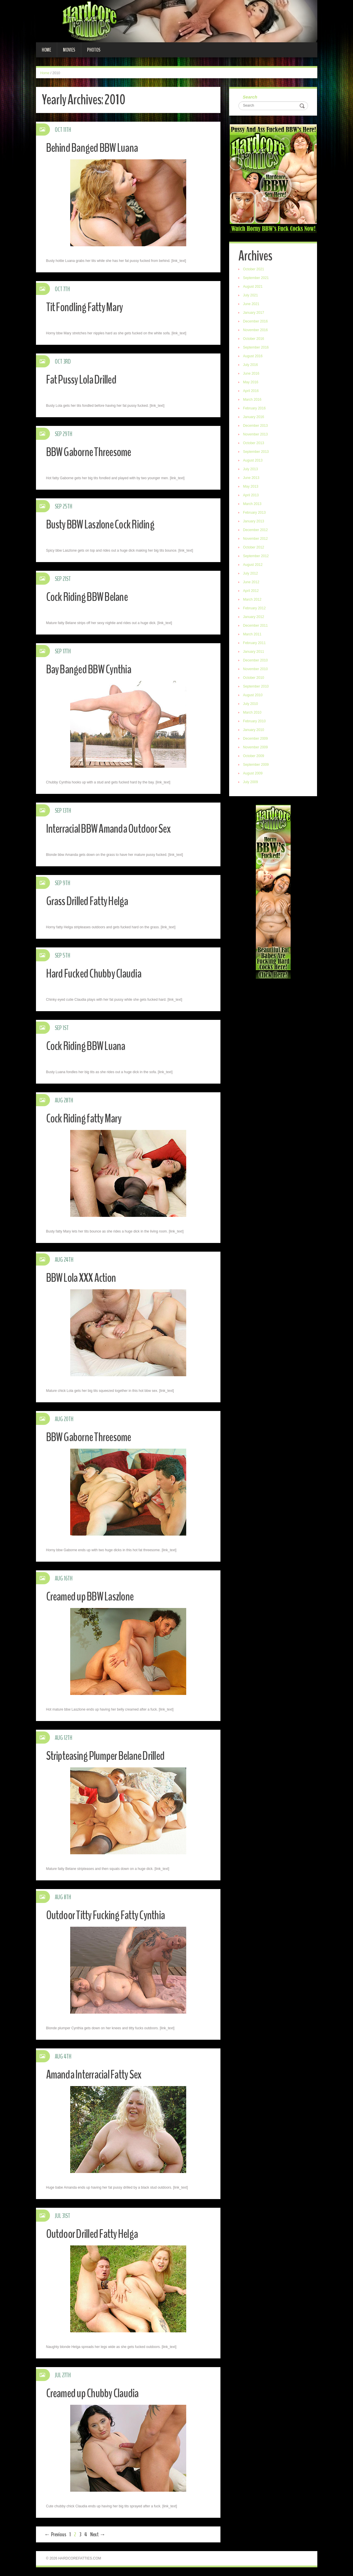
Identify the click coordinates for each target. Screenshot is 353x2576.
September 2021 (257, 279)
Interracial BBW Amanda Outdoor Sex (114, 828)
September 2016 (257, 348)
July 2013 (251, 470)
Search (251, 97)
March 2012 (253, 600)
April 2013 (252, 496)
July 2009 (251, 783)
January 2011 (254, 652)
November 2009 (256, 748)
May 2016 (251, 383)
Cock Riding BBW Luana (89, 1046)
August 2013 (253, 461)
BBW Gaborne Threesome (92, 452)
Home (46, 49)
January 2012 (254, 618)
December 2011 (256, 626)
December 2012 (256, 531)
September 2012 (257, 557)
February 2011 (255, 644)
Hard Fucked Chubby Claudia (97, 973)
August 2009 (253, 774)
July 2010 (251, 705)
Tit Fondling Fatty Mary (88, 307)
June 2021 (252, 305)
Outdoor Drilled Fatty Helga (96, 2234)
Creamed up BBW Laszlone (94, 1596)
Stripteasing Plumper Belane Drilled (110, 1755)
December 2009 (256, 739)
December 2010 (256, 661)
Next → (97, 2534)
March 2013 (253, 505)
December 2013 (256, 426)
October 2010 (254, 679)
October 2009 (254, 757)
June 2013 (252, 479)
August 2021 (253, 287)
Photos (93, 49)
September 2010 (257, 687)
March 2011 (253, 635)
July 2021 (251, 296)
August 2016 (253, 357)
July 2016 (251, 366)
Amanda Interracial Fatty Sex (98, 2074)
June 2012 (252, 583)
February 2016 (255, 409)
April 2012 (252, 592)
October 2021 (254, 270)
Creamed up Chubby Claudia (96, 2393)
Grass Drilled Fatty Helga (91, 901)
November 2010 (256, 670)
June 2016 (252, 374)
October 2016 (254, 340)
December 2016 (256, 322)
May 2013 (251, 487)
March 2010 (253, 713)
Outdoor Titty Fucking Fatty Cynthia (110, 1915)
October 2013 (254, 444)
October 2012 (254, 548)
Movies (69, 49)
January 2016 (254, 418)
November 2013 (256, 435)
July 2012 (251, 574)
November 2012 (256, 539)
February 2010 (255, 722)
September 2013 (257, 453)
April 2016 (252, 392)
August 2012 (253, 566)
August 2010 (253, 696)
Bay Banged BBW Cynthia (92, 669)
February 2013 (255, 513)
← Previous (55, 2534)
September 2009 (257, 765)
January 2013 (254, 522)
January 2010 (254, 731)
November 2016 (256, 331)
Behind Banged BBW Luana (96, 147)
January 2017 (254, 313)
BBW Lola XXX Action (84, 1277)
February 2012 (255, 609)
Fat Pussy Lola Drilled (85, 379)
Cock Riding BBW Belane (90, 597)
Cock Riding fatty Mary (87, 1118)
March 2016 (253, 400)
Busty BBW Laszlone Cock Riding (105, 524)
